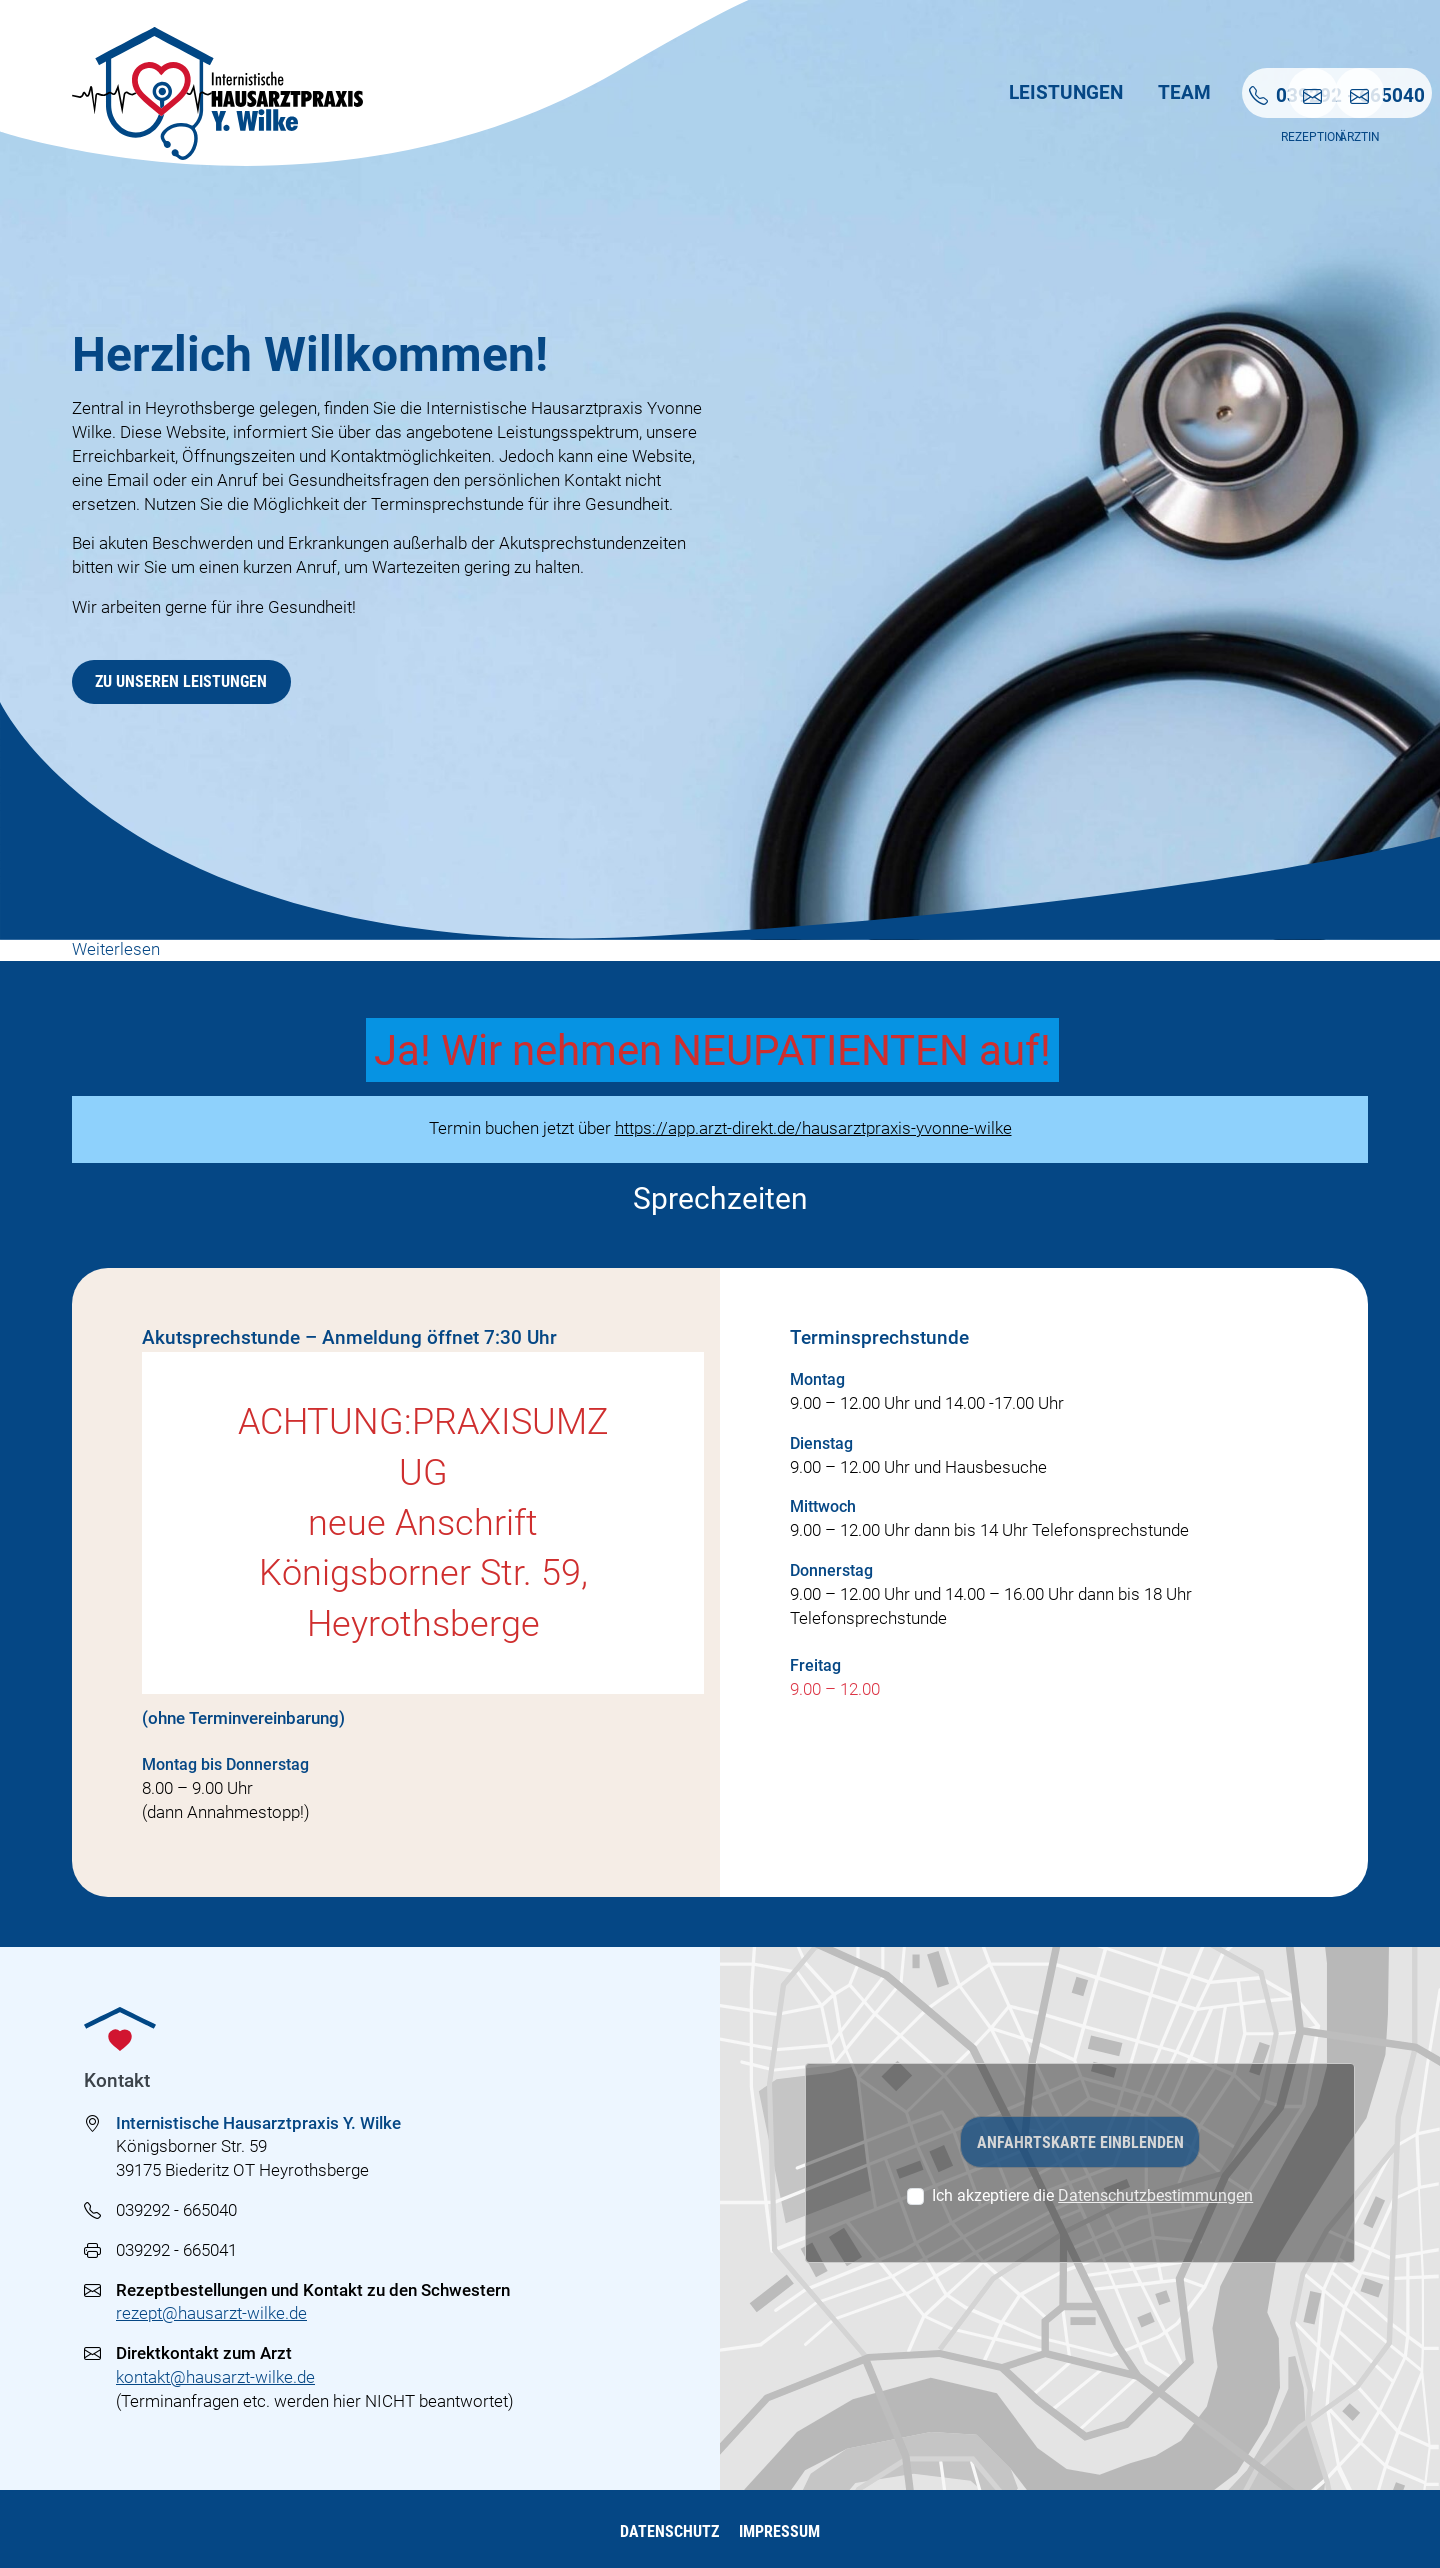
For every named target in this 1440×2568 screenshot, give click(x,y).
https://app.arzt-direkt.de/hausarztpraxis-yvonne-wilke (813, 1128)
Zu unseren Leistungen (181, 681)
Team (951, 94)
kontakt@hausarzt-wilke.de (215, 2377)
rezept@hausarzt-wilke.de (211, 2313)
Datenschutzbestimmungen (1155, 2195)
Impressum (781, 2531)
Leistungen (832, 94)
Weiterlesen (116, 950)
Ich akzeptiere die (1092, 2195)
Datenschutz (667, 2531)
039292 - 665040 (176, 2210)
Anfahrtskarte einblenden (1080, 2142)
